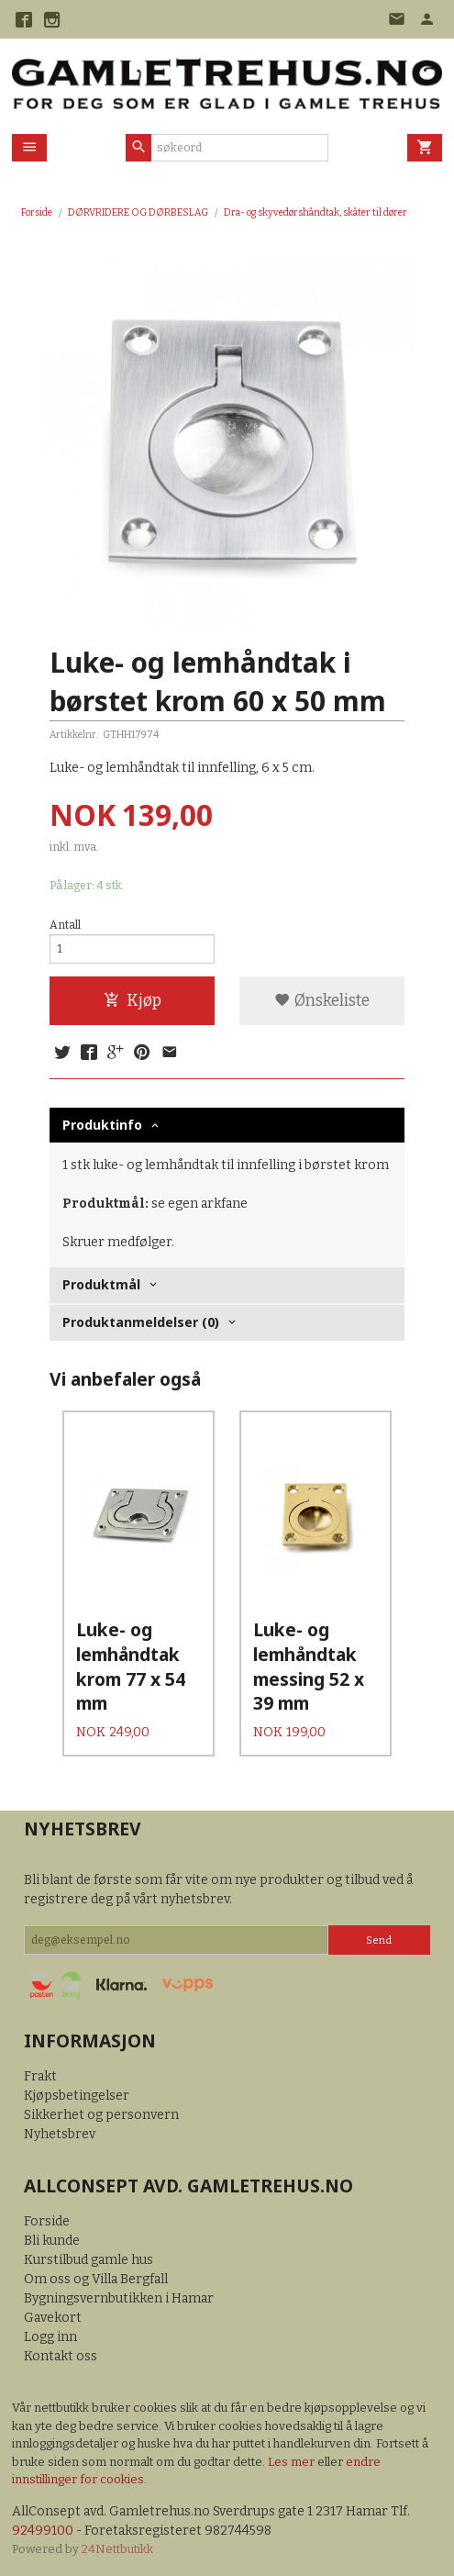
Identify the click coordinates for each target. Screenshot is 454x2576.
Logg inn (50, 2337)
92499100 (42, 2530)
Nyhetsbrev (59, 2134)
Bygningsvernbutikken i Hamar (119, 2298)
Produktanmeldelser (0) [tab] (140, 1322)
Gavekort (53, 2317)
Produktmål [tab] (101, 1284)
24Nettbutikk (117, 2549)
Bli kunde (52, 2240)
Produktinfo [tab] (102, 1124)
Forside (36, 212)
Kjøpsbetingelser (76, 2095)
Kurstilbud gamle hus (88, 2260)
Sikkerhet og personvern (101, 2115)
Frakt (40, 2076)
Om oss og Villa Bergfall (96, 2279)
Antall (65, 925)
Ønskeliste (322, 1000)
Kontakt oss (60, 2356)
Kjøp (132, 1000)
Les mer (292, 2462)
